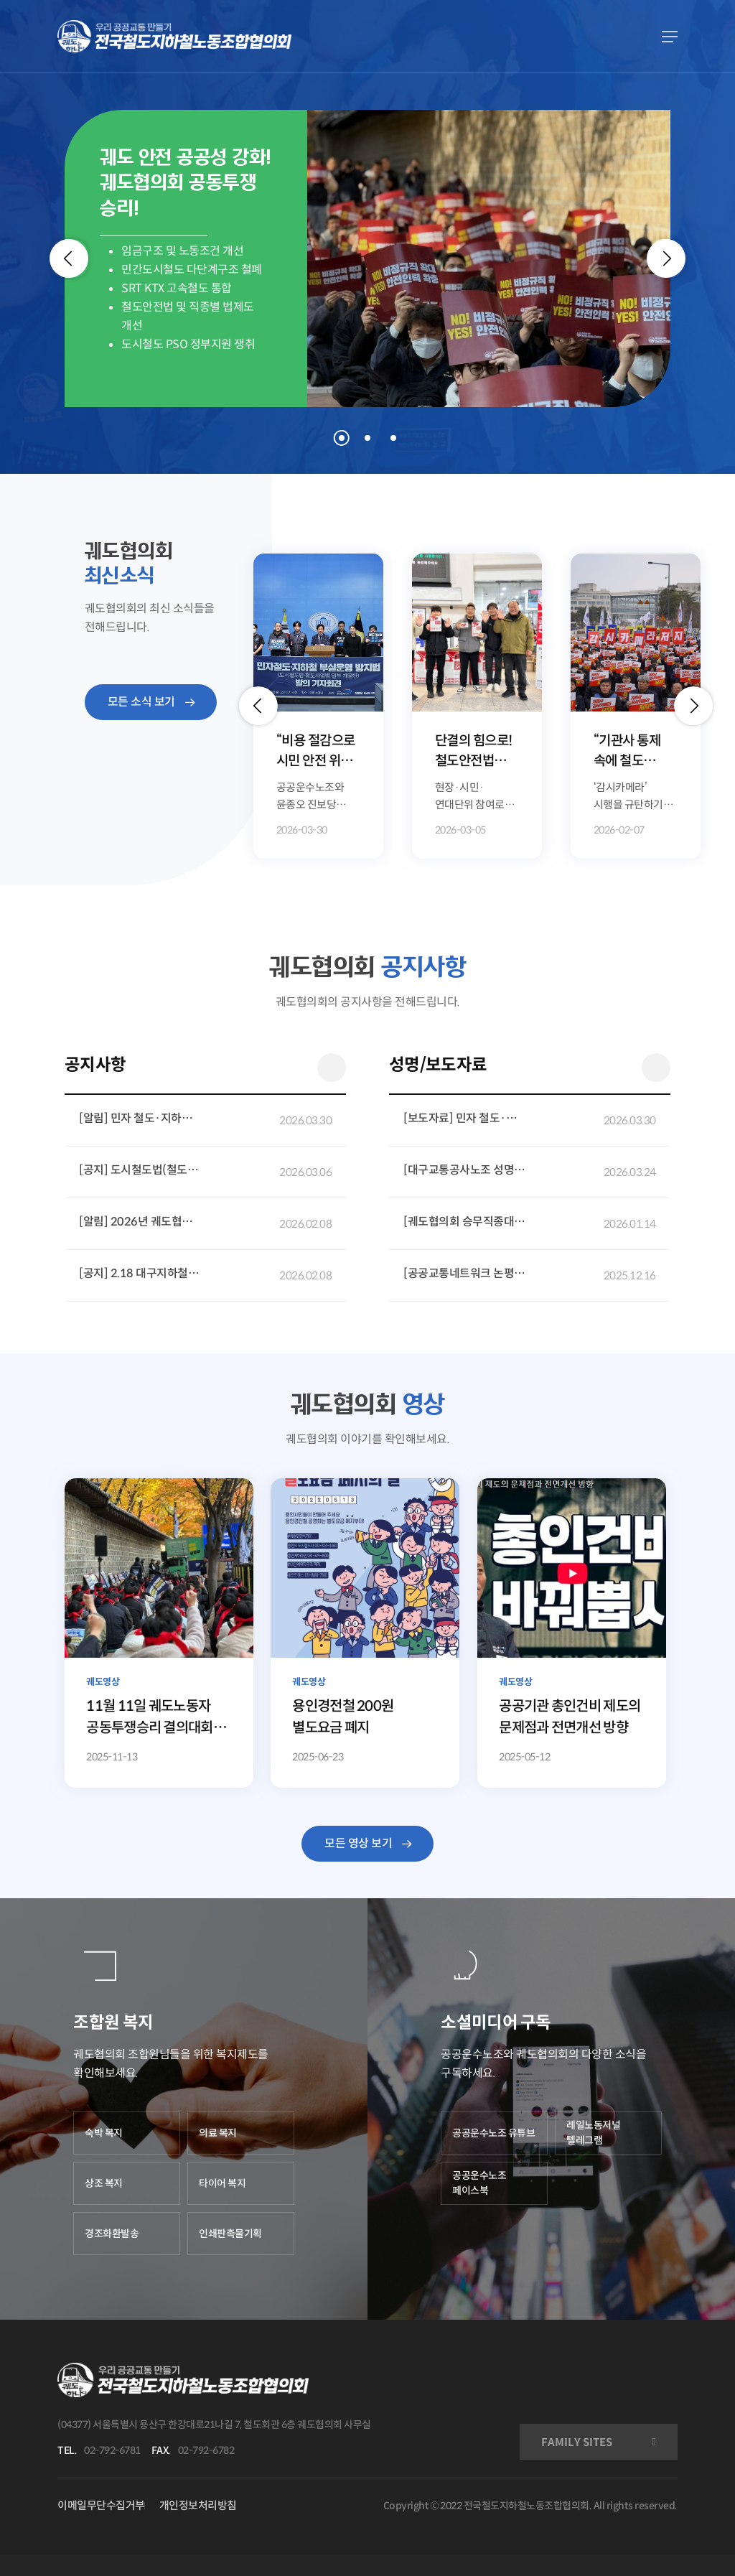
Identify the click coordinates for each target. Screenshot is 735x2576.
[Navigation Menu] (670, 36)
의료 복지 (218, 2133)
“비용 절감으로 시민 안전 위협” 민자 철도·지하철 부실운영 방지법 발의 (317, 752)
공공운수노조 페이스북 (479, 2183)
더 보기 (331, 1067)
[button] (258, 705)
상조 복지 (104, 2183)
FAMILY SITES (576, 2442)
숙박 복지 (104, 2133)
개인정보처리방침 (198, 2505)
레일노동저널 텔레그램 (593, 2133)
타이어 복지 (222, 2183)
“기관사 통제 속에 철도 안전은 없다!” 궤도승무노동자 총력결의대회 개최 (635, 752)
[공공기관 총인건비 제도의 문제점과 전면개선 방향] (571, 1633)
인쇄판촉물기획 (230, 2233)
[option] (318, 706)
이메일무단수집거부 (101, 2505)
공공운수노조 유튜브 (493, 2133)
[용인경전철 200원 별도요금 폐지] (365, 1633)
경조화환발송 (112, 2233)
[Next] (666, 258)
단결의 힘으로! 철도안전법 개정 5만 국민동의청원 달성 (474, 752)
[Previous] (69, 258)
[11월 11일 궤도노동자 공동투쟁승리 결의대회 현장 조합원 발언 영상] (159, 1633)
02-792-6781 (112, 2450)
